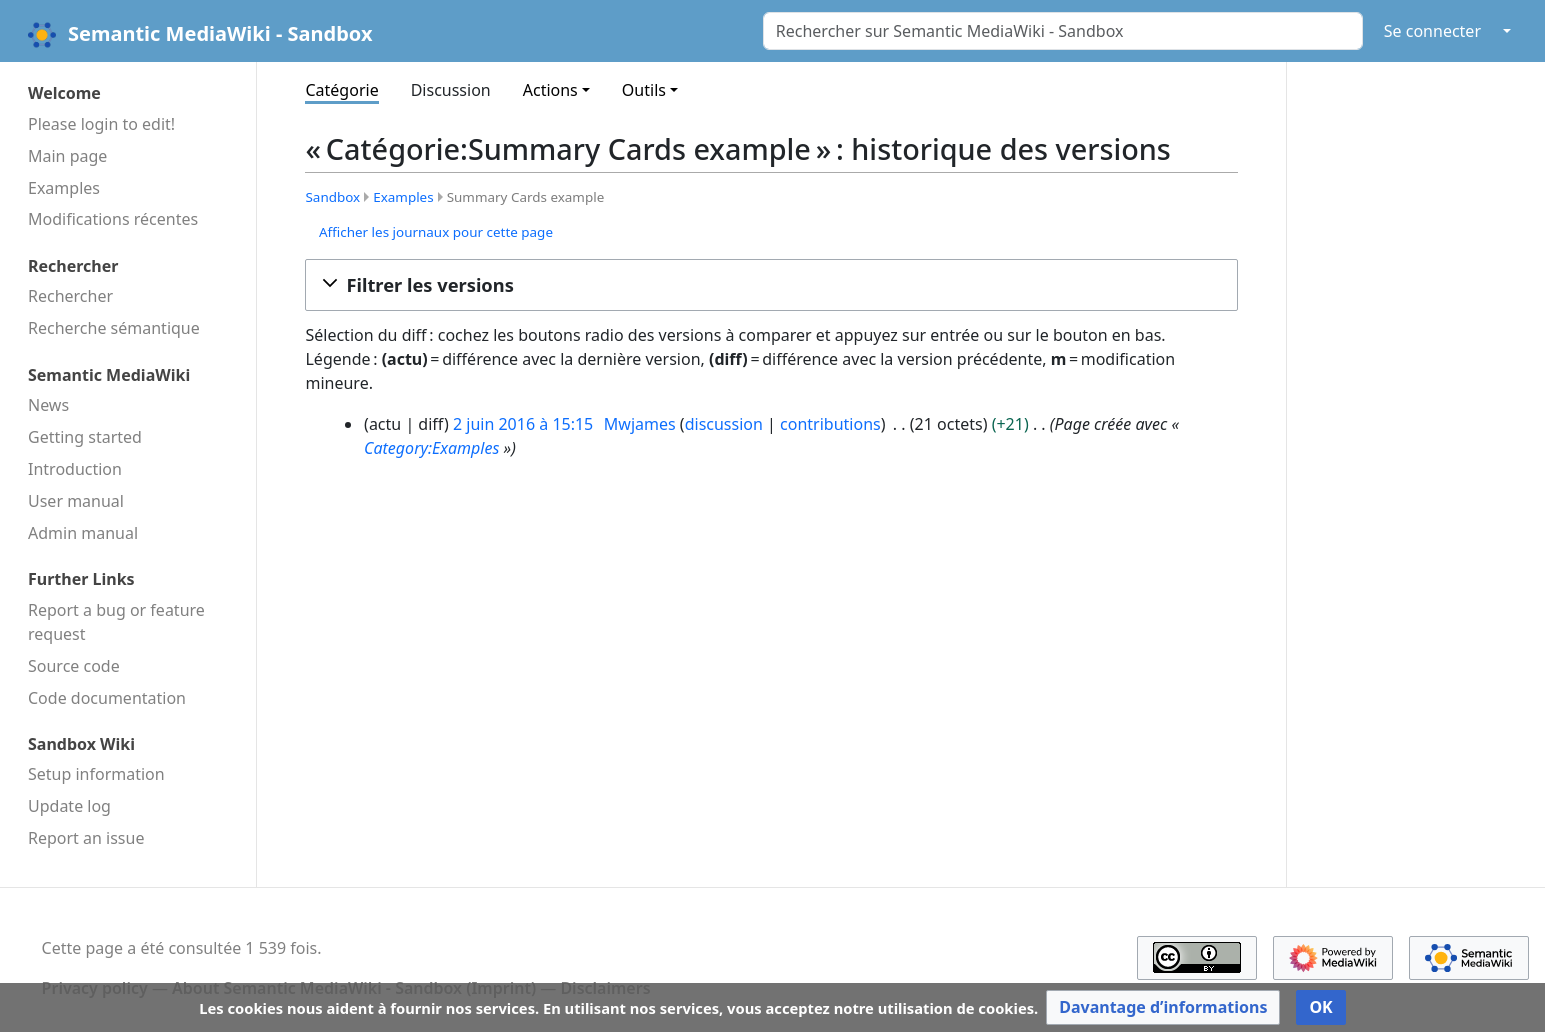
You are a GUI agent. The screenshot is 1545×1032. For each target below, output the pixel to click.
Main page (67, 156)
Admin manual (83, 533)
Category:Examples (431, 448)
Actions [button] (550, 90)
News (48, 405)
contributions (830, 424)
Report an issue (86, 838)
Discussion (451, 90)
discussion (724, 424)
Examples (64, 188)
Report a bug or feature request (116, 622)
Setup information (96, 774)
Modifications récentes (113, 219)
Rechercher (70, 296)
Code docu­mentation (107, 698)
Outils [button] (644, 90)
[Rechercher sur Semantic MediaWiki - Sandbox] (1063, 31)
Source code (74, 666)
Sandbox (332, 197)
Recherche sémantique (114, 328)
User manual (76, 501)
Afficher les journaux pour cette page (436, 232)
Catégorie (341, 90)
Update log (69, 806)
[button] (771, 285)
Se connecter (1432, 31)
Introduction (75, 469)
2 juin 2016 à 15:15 (523, 424)
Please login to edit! (101, 124)
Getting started (85, 437)
